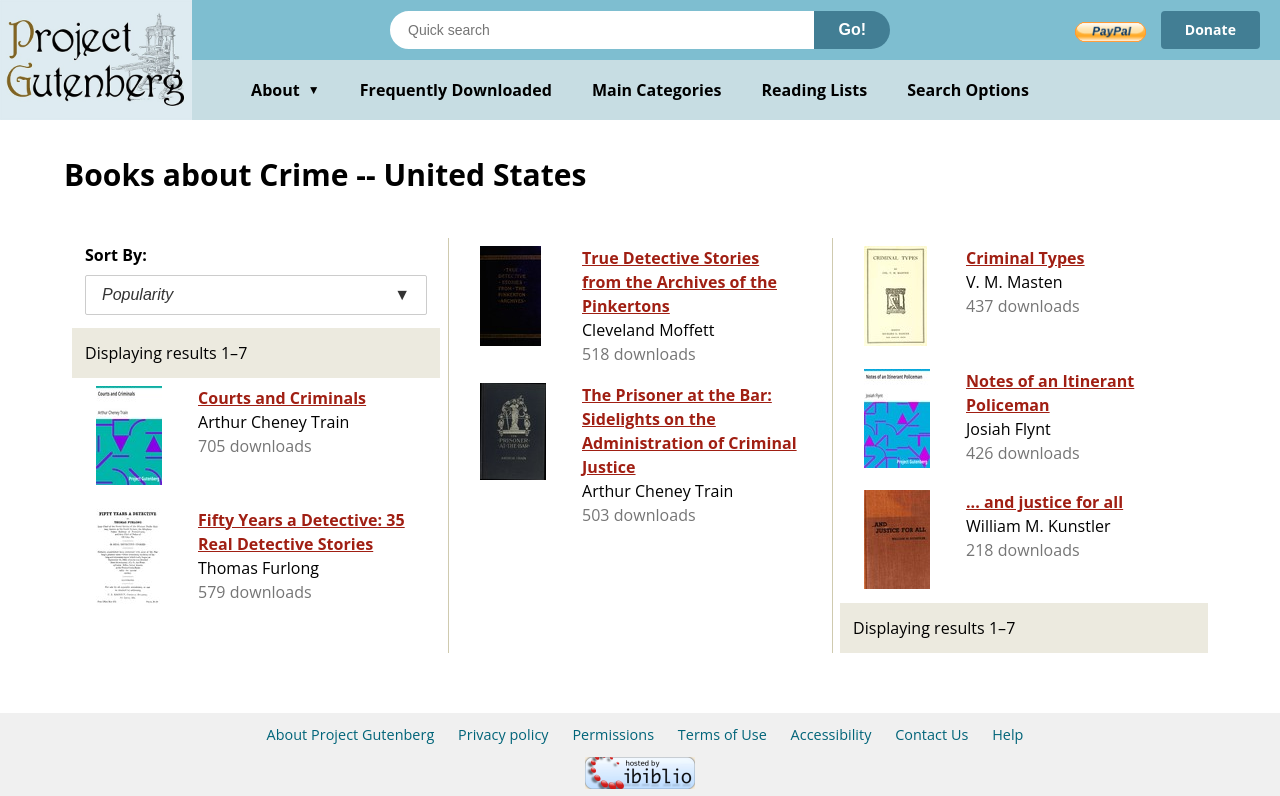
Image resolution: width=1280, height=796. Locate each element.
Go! (852, 29)
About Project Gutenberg (351, 734)
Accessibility (831, 734)
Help (1007, 734)
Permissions (613, 734)
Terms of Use (722, 734)
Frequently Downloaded (456, 90)
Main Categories (657, 90)
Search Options (968, 90)
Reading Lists (815, 90)
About (285, 90)
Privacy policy (503, 734)
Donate (1210, 29)
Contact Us (931, 734)
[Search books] (602, 30)
